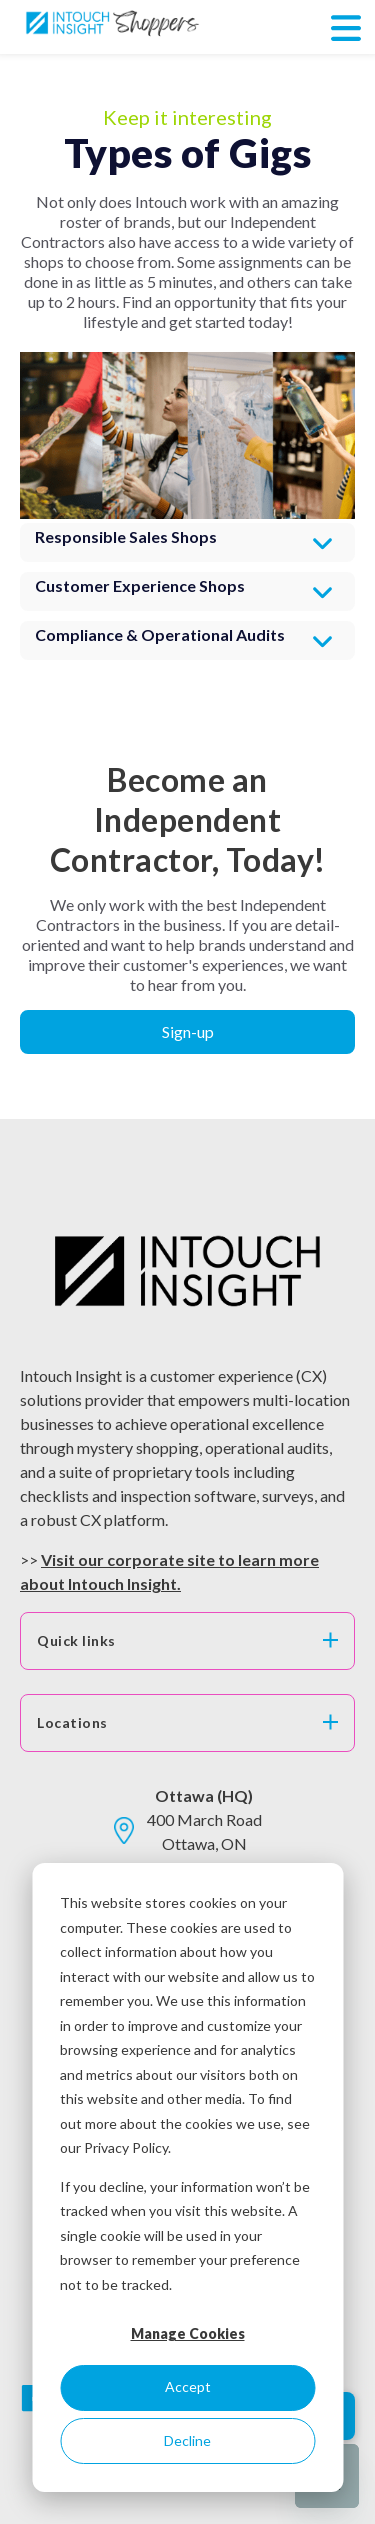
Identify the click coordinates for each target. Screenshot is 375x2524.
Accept (188, 2386)
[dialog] (187, 2177)
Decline (187, 2440)
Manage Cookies (188, 2333)
